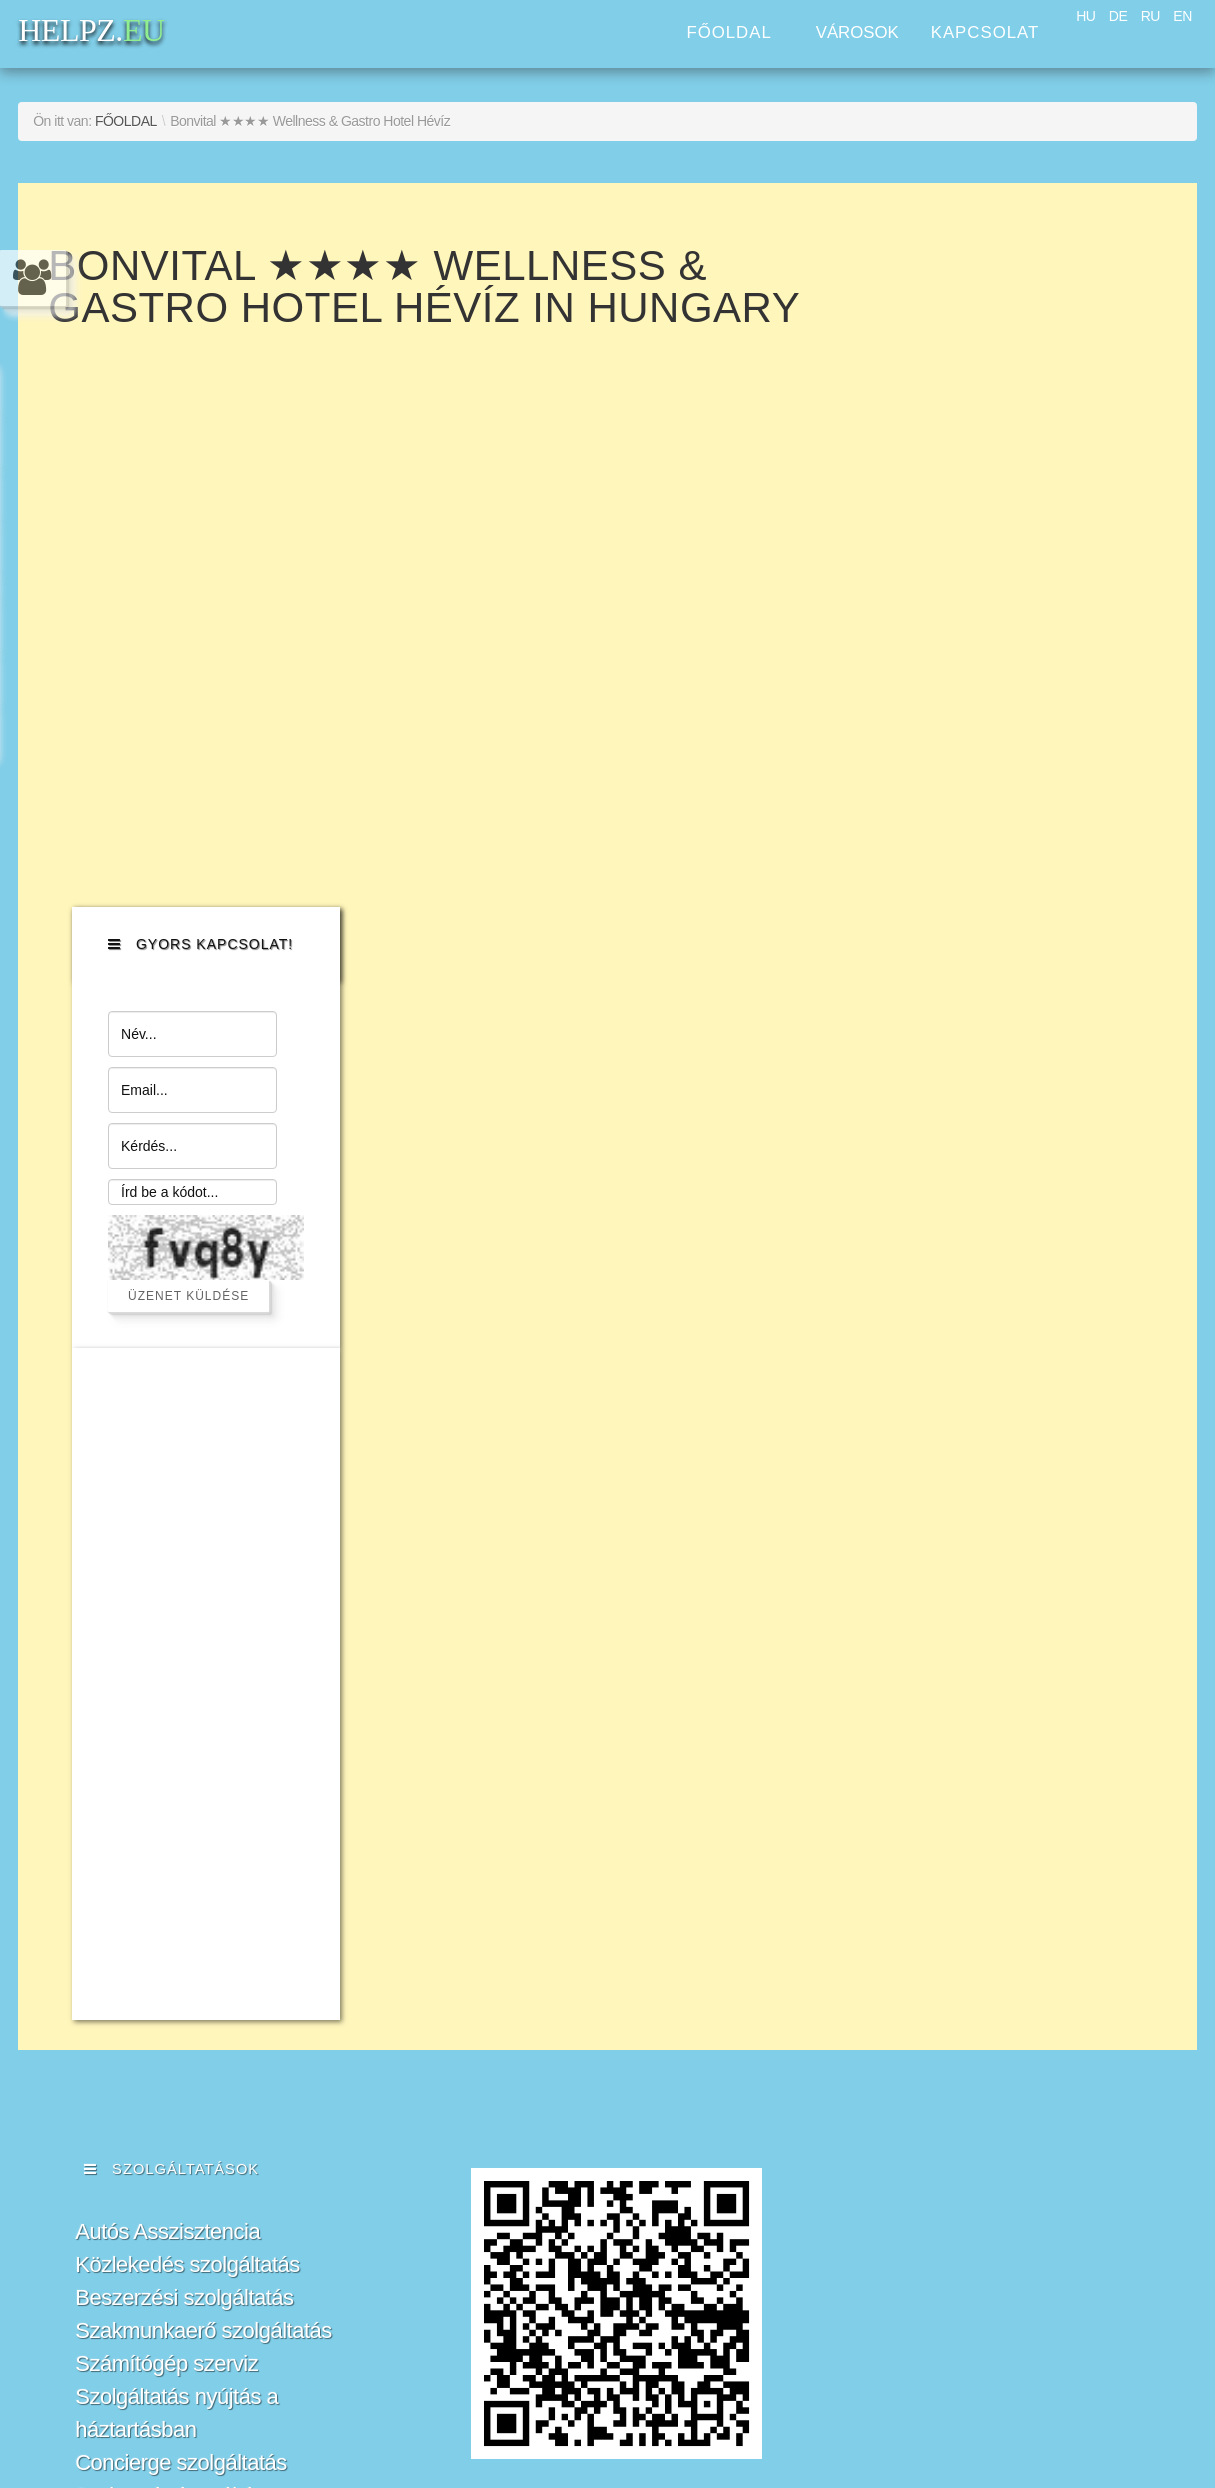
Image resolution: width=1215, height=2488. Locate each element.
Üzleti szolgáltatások (170, 1833)
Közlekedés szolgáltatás (187, 1569)
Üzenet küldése (1021, 600)
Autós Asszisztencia (167, 1536)
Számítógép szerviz (166, 1668)
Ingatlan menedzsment (181, 1866)
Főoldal (728, 32)
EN (1182, 16)
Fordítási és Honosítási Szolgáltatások (181, 1916)
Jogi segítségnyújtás (169, 1800)
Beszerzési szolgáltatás (184, 1602)
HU (1085, 16)
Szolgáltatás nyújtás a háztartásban (176, 1718)
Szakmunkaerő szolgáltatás (203, 1635)
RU (1150, 16)
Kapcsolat (985, 32)
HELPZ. (995, 1604)
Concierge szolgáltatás (181, 1767)
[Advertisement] (1009, 988)
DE (1118, 16)
